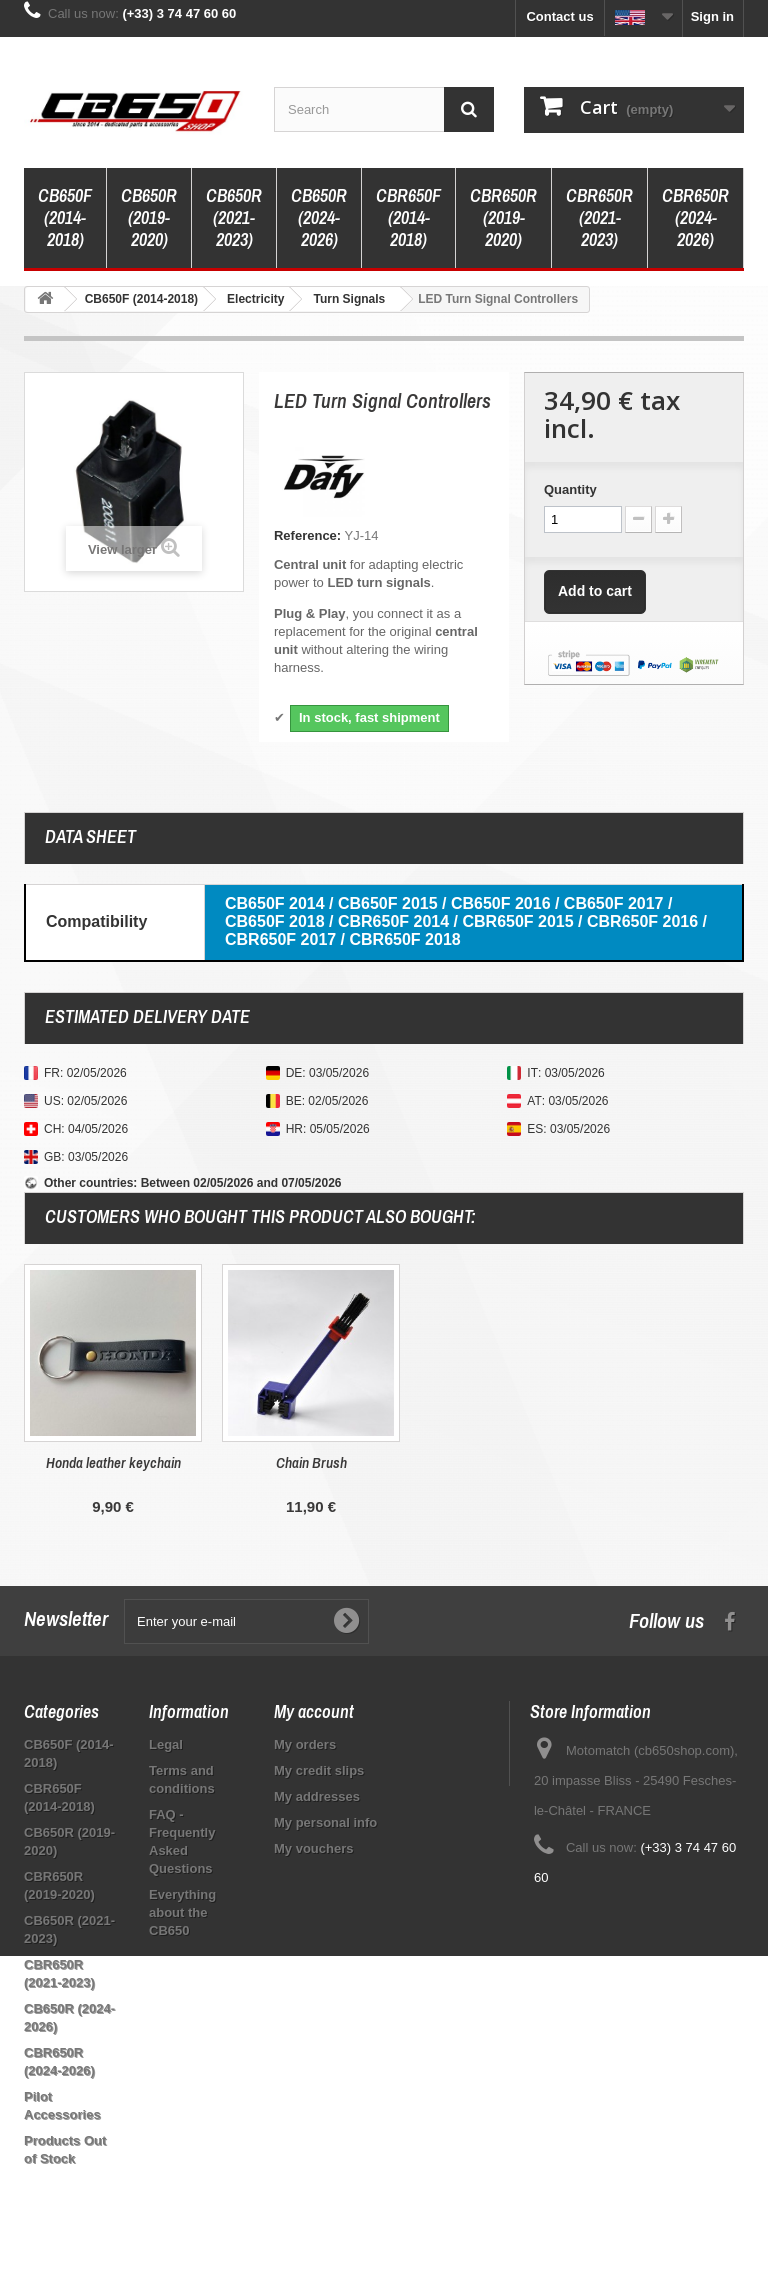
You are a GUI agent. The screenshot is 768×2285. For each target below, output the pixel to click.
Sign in (712, 16)
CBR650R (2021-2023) (599, 217)
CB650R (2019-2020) (149, 217)
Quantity (570, 489)
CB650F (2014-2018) (65, 217)
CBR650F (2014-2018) (408, 217)
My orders (305, 1744)
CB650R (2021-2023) (234, 217)
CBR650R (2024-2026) (695, 217)
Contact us (559, 16)
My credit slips (319, 1770)
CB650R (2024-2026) (319, 217)
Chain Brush (707, 1462)
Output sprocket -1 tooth (311, 1462)
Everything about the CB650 (182, 1912)
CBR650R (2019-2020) (503, 217)
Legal (166, 1744)
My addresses (317, 1796)
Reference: (307, 535)
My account (314, 1711)
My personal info (325, 1822)
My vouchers (313, 1848)
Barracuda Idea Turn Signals (113, 1462)
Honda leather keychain (509, 1462)
